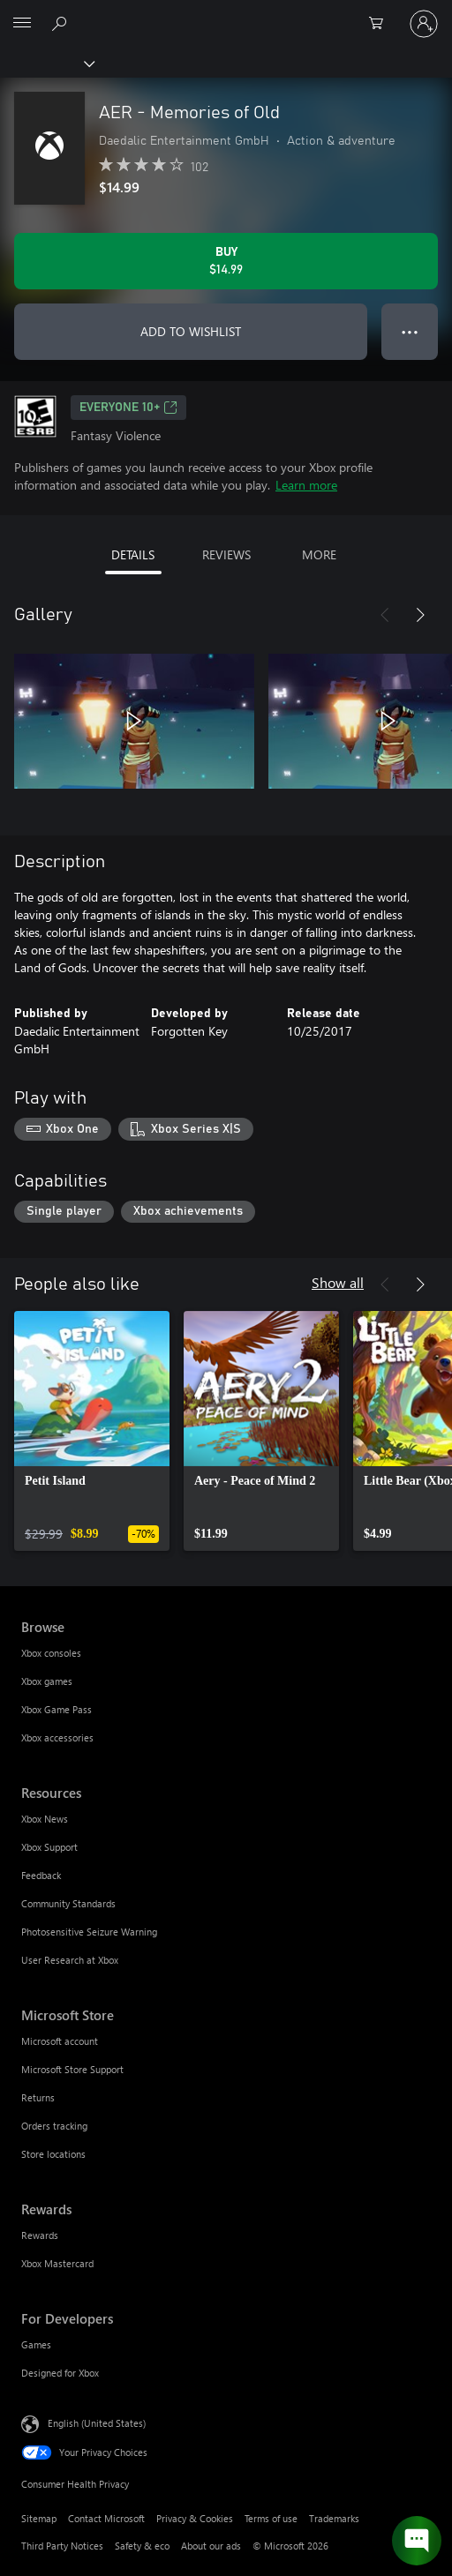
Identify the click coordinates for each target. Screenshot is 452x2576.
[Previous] (385, 615)
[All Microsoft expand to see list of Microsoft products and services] (22, 24)
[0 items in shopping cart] (381, 24)
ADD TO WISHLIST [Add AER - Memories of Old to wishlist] (190, 331)
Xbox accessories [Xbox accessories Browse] (57, 1737)
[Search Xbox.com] (62, 23)
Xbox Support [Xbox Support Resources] (49, 1847)
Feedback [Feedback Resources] (41, 1875)
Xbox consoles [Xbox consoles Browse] (51, 1653)
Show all (338, 1282)
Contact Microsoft (106, 2518)
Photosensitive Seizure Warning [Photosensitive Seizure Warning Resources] (89, 1931)
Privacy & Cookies (194, 2518)
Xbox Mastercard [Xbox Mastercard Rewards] (57, 2263)
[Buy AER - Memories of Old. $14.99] (226, 261)
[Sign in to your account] (424, 24)
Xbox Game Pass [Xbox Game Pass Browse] (56, 1709)
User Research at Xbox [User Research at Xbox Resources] (69, 1960)
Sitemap (38, 2518)
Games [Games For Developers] (36, 2344)
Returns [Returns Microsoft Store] (38, 2097)
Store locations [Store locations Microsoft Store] (53, 2154)
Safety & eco (142, 2545)
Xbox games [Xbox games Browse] (46, 1681)
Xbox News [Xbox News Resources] (44, 1818)
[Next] (420, 615)
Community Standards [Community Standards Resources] (68, 1903)
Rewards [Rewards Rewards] (39, 2235)
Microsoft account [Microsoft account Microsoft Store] (59, 2041)
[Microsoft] (225, 13)
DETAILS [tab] (132, 554)
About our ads (211, 2545)
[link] (92, 1431)
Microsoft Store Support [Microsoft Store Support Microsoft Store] (72, 2069)
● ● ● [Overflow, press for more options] (410, 331)
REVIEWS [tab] (226, 554)
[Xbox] (46, 63)
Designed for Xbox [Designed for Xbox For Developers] (60, 2372)
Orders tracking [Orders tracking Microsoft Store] (54, 2125)
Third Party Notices (62, 2545)
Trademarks (334, 2518)
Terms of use (271, 2518)
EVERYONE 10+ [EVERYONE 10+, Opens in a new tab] (128, 408)
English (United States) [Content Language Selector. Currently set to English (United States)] (97, 2423)
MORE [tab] (319, 554)
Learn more (306, 484)
